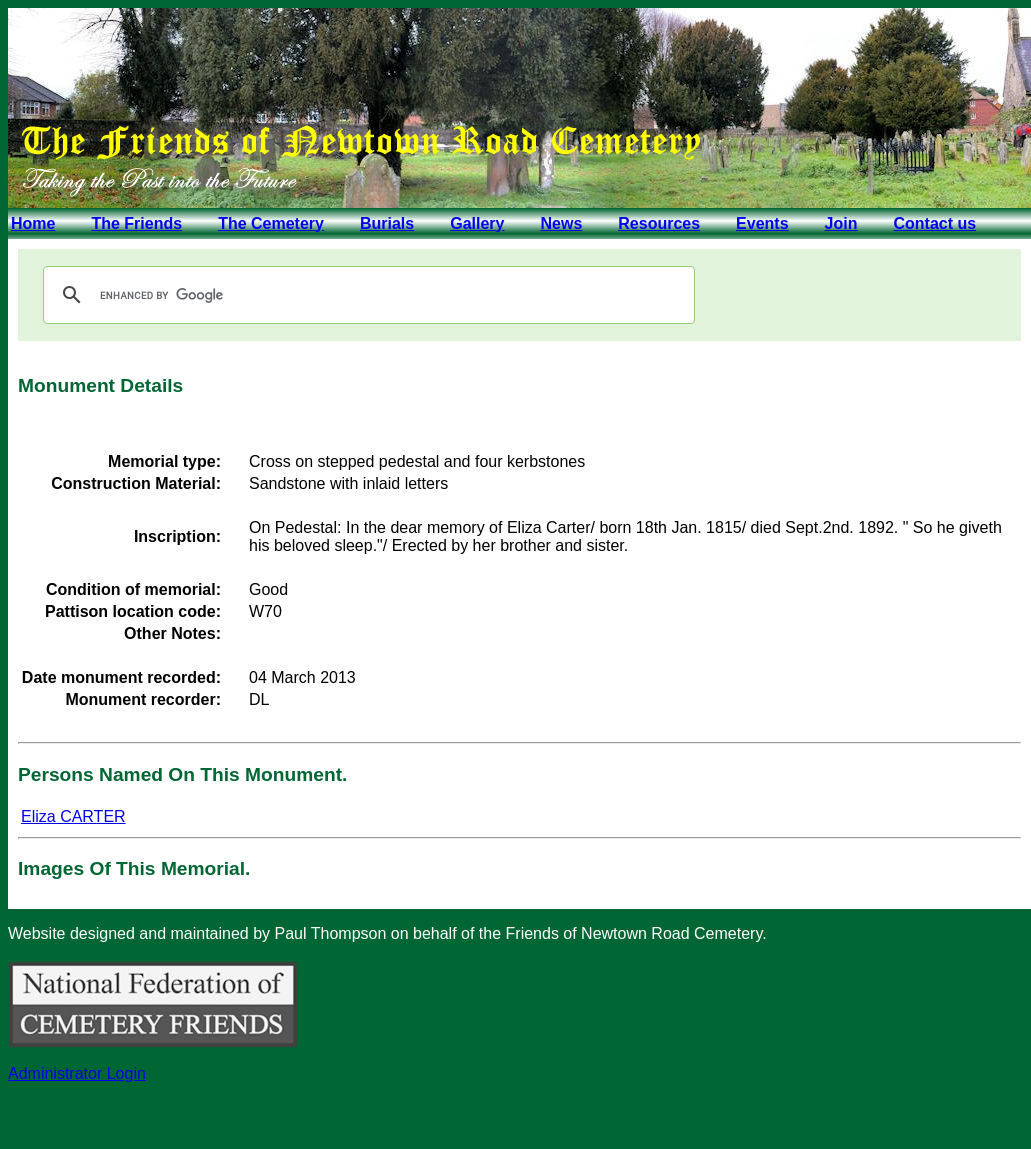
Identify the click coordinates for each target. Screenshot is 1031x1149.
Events (762, 223)
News (561, 223)
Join (841, 223)
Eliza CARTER (73, 816)
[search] (366, 295)
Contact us (934, 223)
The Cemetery (271, 223)
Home (33, 223)
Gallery (477, 223)
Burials (387, 223)
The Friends (136, 223)
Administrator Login (77, 1073)
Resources (659, 223)
